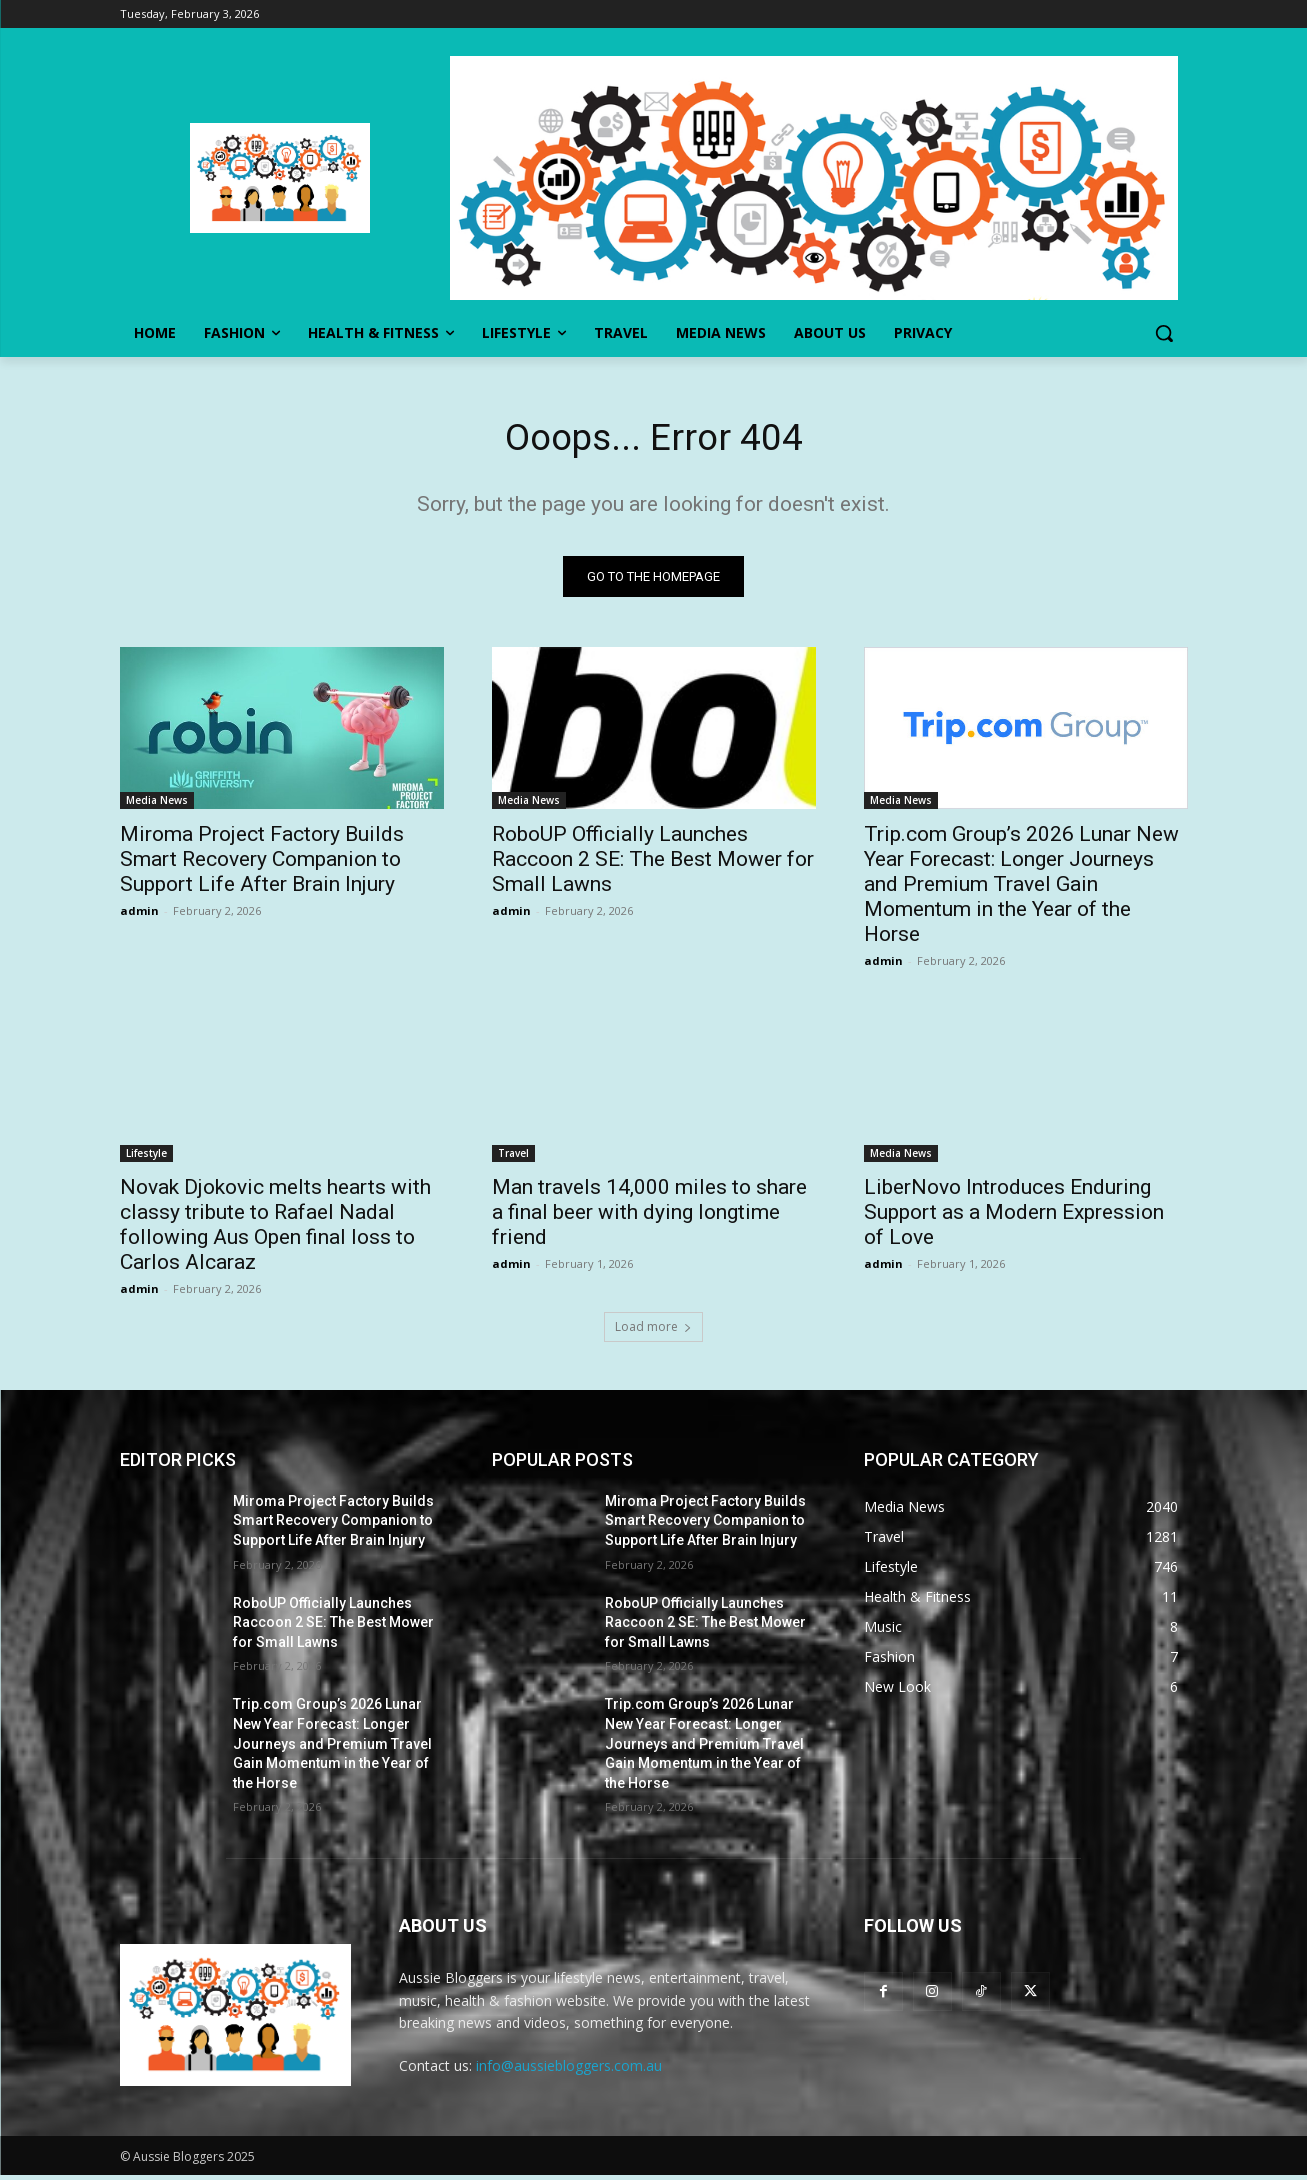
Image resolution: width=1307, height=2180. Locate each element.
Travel (513, 1157)
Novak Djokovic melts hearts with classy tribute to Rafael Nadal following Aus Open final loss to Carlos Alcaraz (275, 1228)
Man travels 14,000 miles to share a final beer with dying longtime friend (649, 1216)
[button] (1164, 333)
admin (139, 914)
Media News (157, 804)
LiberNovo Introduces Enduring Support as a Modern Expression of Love (1014, 1216)
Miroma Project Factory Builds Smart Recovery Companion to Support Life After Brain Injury (262, 863)
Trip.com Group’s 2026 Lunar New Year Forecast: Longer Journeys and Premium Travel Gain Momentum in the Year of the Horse (1021, 888)
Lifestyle (146, 1157)
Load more (653, 1330)
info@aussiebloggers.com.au (569, 2070)
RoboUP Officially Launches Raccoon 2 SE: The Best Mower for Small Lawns (653, 863)
